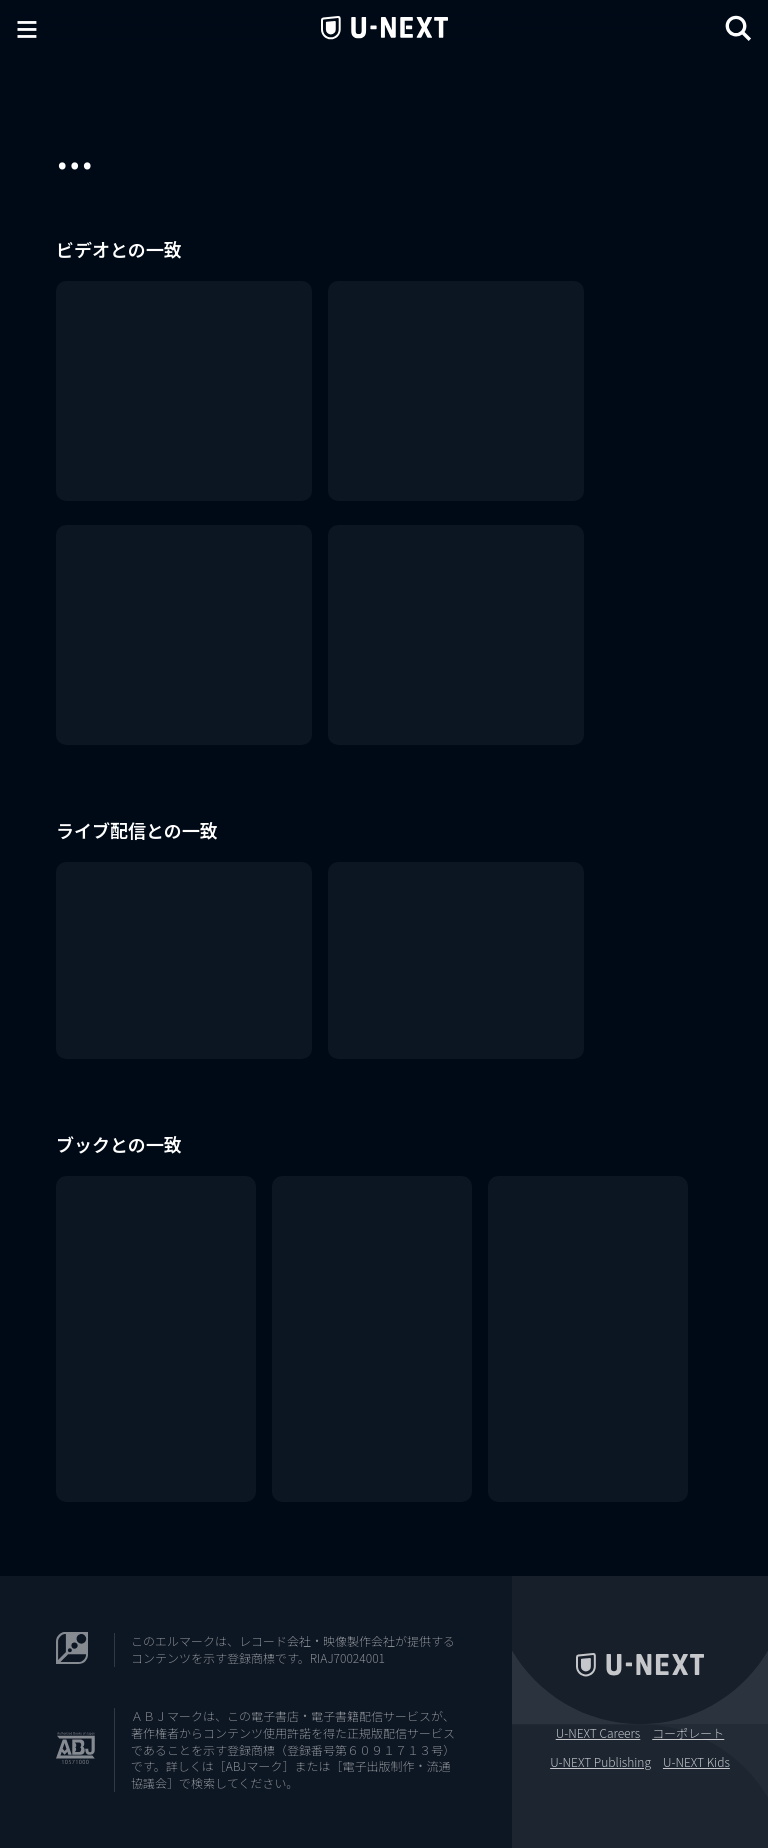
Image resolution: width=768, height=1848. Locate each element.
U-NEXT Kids (696, 1762)
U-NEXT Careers (598, 1733)
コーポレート (688, 1733)
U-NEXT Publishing (600, 1762)
